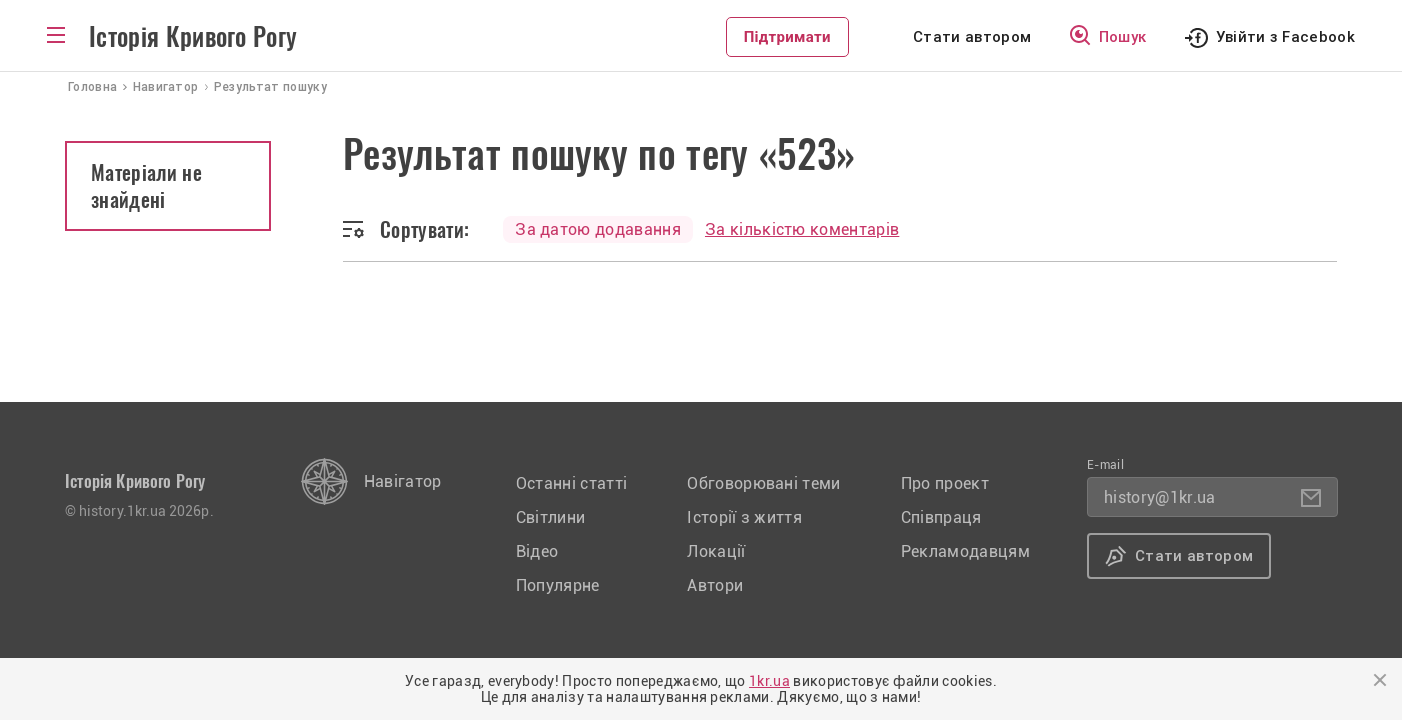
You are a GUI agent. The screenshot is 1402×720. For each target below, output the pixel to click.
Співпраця (941, 517)
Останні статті (571, 483)
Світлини (551, 517)
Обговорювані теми (763, 483)
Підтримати (787, 37)
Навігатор (403, 481)
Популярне (558, 585)
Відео (537, 551)
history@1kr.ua (1159, 497)
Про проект (945, 483)
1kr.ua (769, 681)
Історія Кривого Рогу (193, 37)
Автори (715, 585)
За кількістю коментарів (802, 229)
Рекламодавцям (965, 551)
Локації (716, 551)
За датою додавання (598, 229)
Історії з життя (744, 517)
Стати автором (972, 37)
